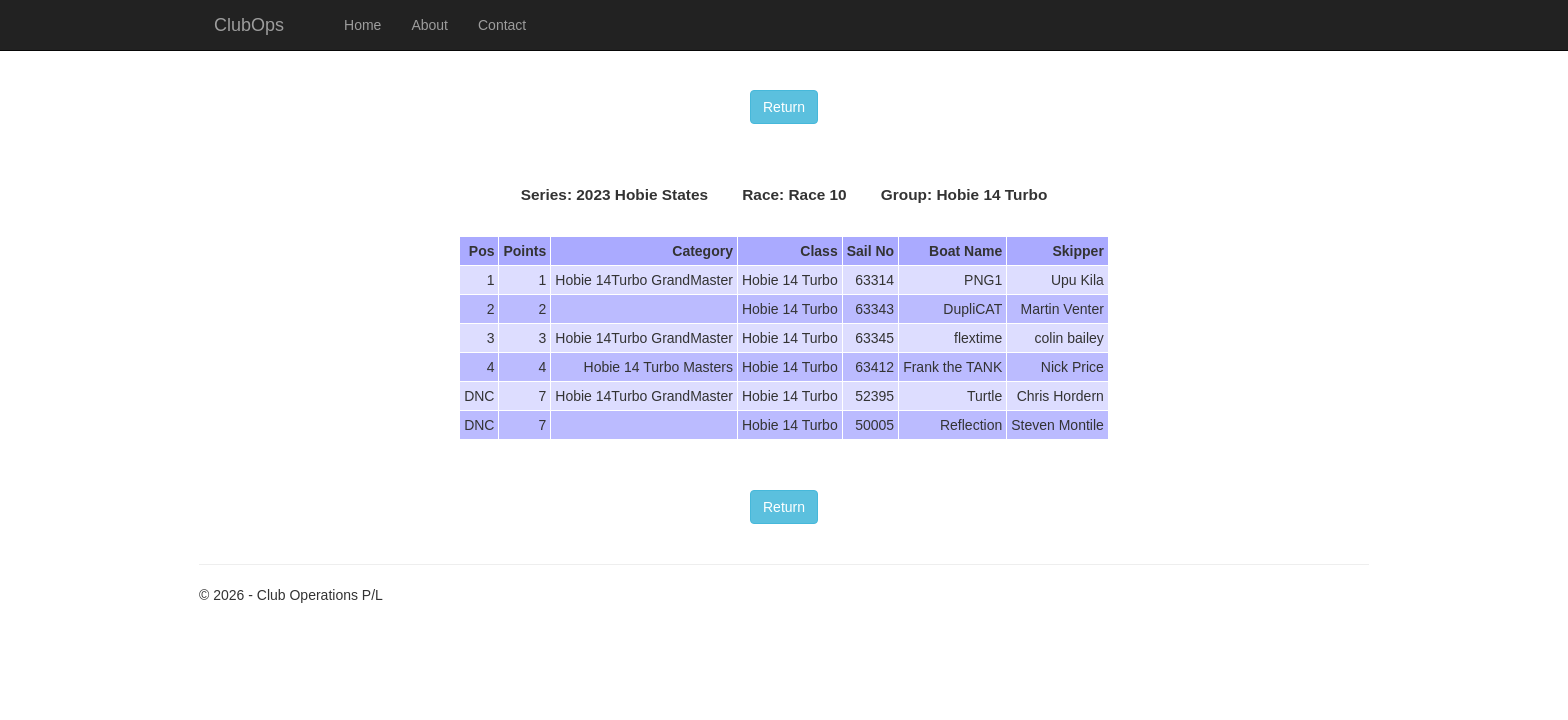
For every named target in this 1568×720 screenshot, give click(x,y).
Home (362, 25)
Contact (502, 25)
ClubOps (249, 25)
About (429, 25)
